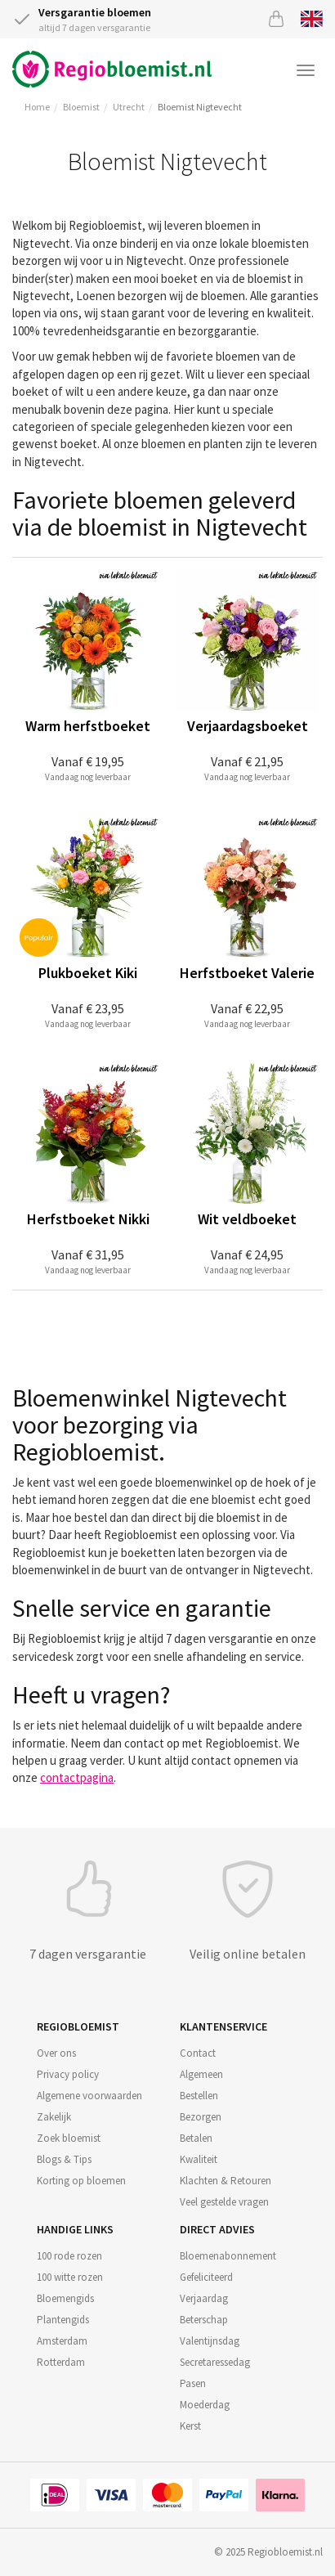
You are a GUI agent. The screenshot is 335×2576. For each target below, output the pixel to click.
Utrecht (129, 107)
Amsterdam (62, 2341)
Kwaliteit (198, 2159)
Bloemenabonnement (228, 2256)
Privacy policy (68, 2074)
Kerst (190, 2426)
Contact (198, 2053)
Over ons (56, 2053)
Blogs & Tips (64, 2159)
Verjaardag (204, 2298)
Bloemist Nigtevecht (200, 107)
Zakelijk (54, 2117)
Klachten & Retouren (225, 2181)
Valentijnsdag (209, 2341)
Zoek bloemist (68, 2138)
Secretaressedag (215, 2362)
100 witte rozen (70, 2277)
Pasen (193, 2383)
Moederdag (205, 2405)
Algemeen (201, 2074)
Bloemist (81, 107)
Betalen (196, 2138)
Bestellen (199, 2096)
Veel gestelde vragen (224, 2202)
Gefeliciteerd (206, 2277)
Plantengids (63, 2320)
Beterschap (204, 2320)
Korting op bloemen (81, 2181)
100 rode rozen (69, 2256)
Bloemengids (65, 2298)
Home (37, 107)
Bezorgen (200, 2117)
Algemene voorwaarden (89, 2096)
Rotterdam (61, 2362)
